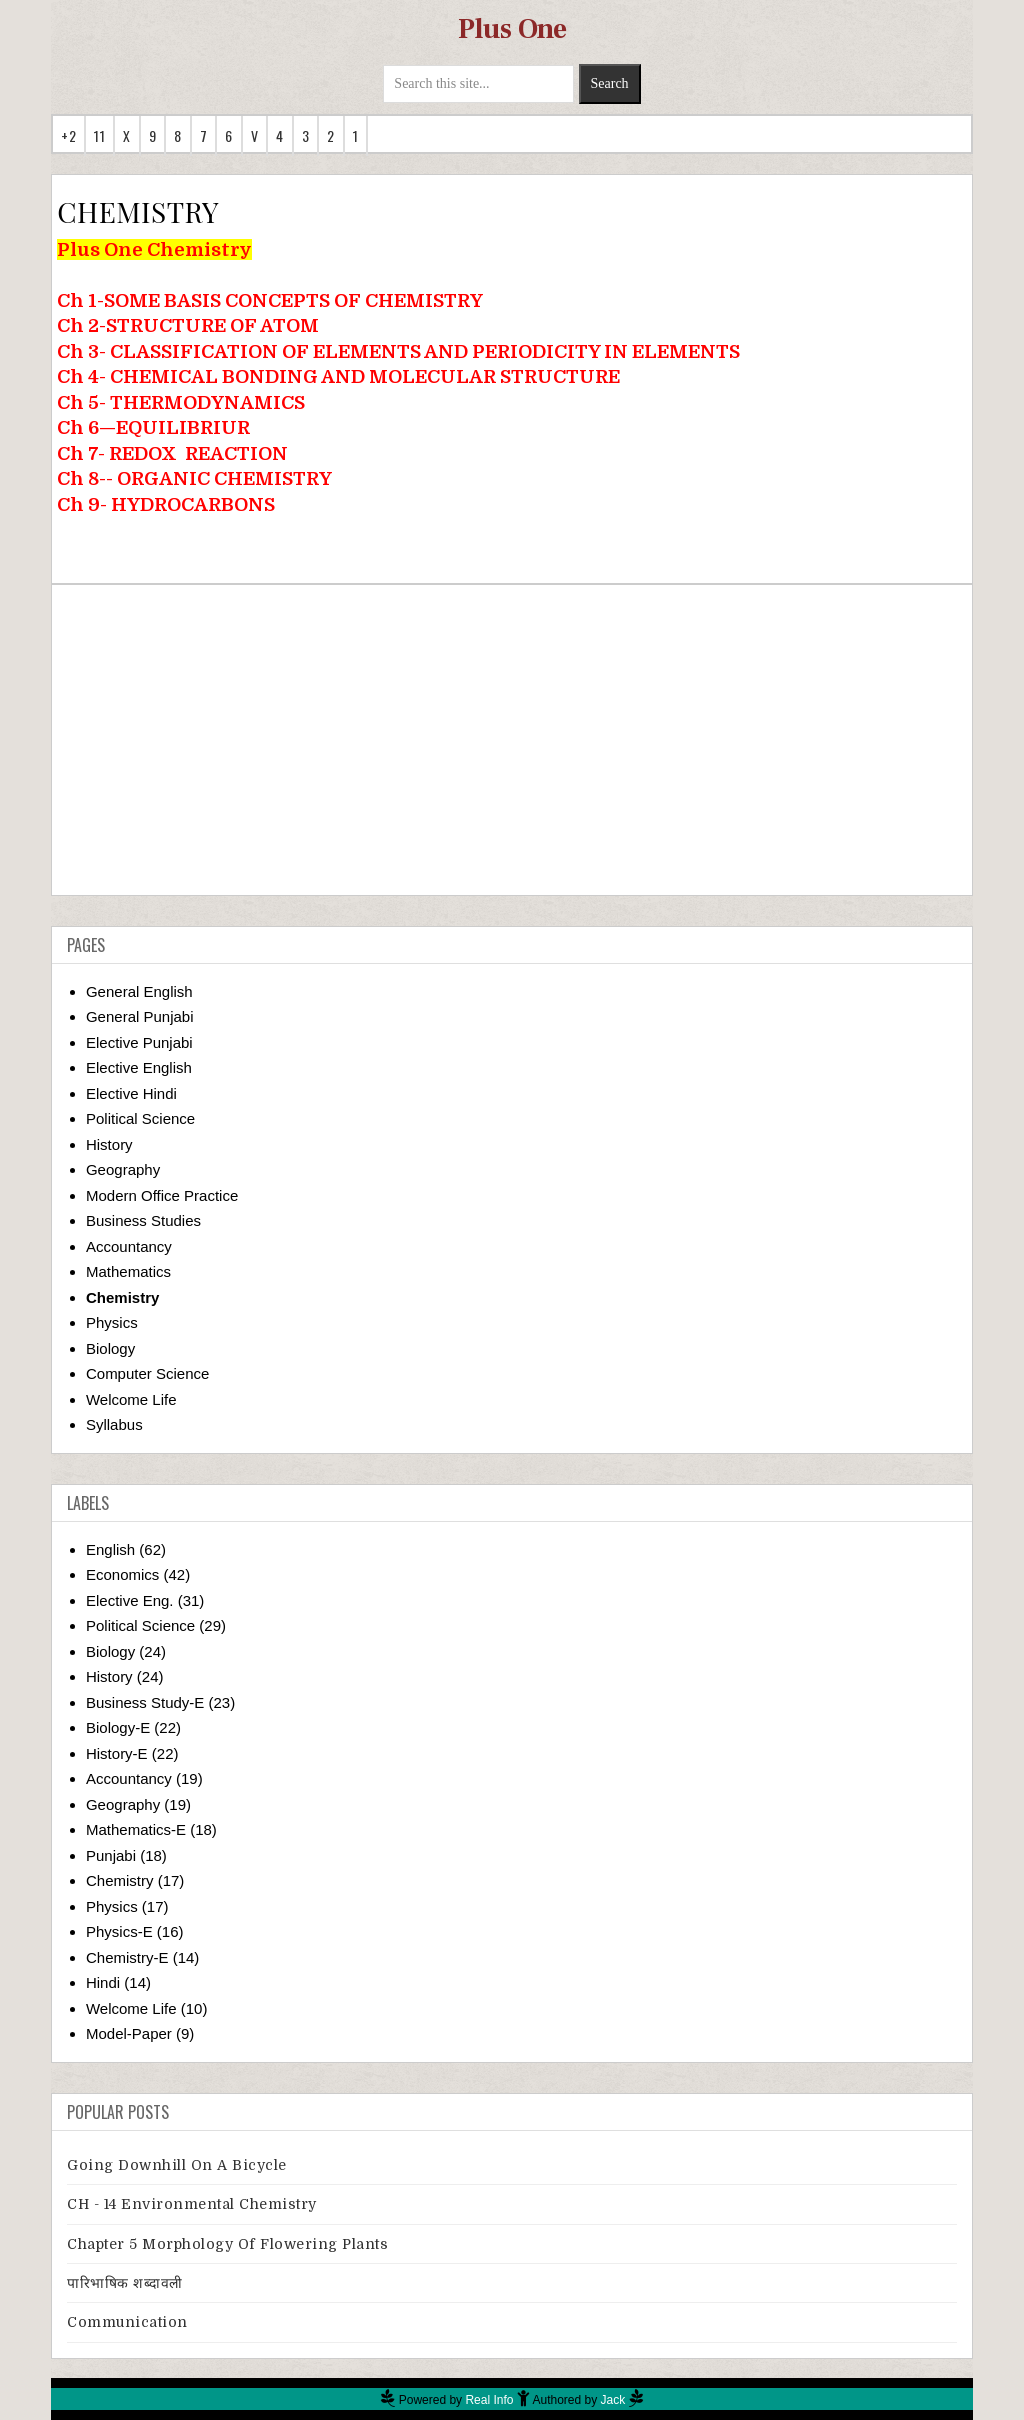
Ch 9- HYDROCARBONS (166, 504)
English (110, 1549)
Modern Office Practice (162, 1195)
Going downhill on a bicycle (177, 2165)
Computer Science (147, 1373)
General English (139, 991)
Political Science (140, 1118)
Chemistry (122, 1297)
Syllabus (114, 1424)
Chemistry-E (127, 1957)
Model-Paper (129, 2033)
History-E (117, 1753)
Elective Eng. (130, 1600)
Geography (123, 1169)
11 (99, 135)
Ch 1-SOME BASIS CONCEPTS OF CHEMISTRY (270, 300)
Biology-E (118, 1727)
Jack (613, 2400)
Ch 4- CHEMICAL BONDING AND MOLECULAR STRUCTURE (338, 376)
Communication (127, 2322)
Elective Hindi (131, 1093)
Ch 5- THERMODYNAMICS (181, 402)
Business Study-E (145, 1702)
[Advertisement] (512, 740)
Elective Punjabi (139, 1042)
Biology (110, 1348)
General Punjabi (140, 1016)
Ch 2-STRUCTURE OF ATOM (188, 325)
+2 (68, 135)
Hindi (103, 1982)
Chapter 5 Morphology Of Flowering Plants (227, 2244)
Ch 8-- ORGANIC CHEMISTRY (194, 478)
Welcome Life (131, 1399)
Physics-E (119, 1931)
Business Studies (143, 1220)
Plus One (512, 29)
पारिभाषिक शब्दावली (125, 2283)
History (109, 1144)
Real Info (489, 2400)
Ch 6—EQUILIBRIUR (153, 427)
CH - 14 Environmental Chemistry (192, 2204)
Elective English (139, 1067)
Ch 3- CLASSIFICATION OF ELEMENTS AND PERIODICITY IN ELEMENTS (398, 351)
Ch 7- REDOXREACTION (172, 453)
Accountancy (129, 1246)
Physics (112, 1322)
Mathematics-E (136, 1829)
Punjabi (111, 1855)
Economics (122, 1574)
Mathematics (128, 1271)
